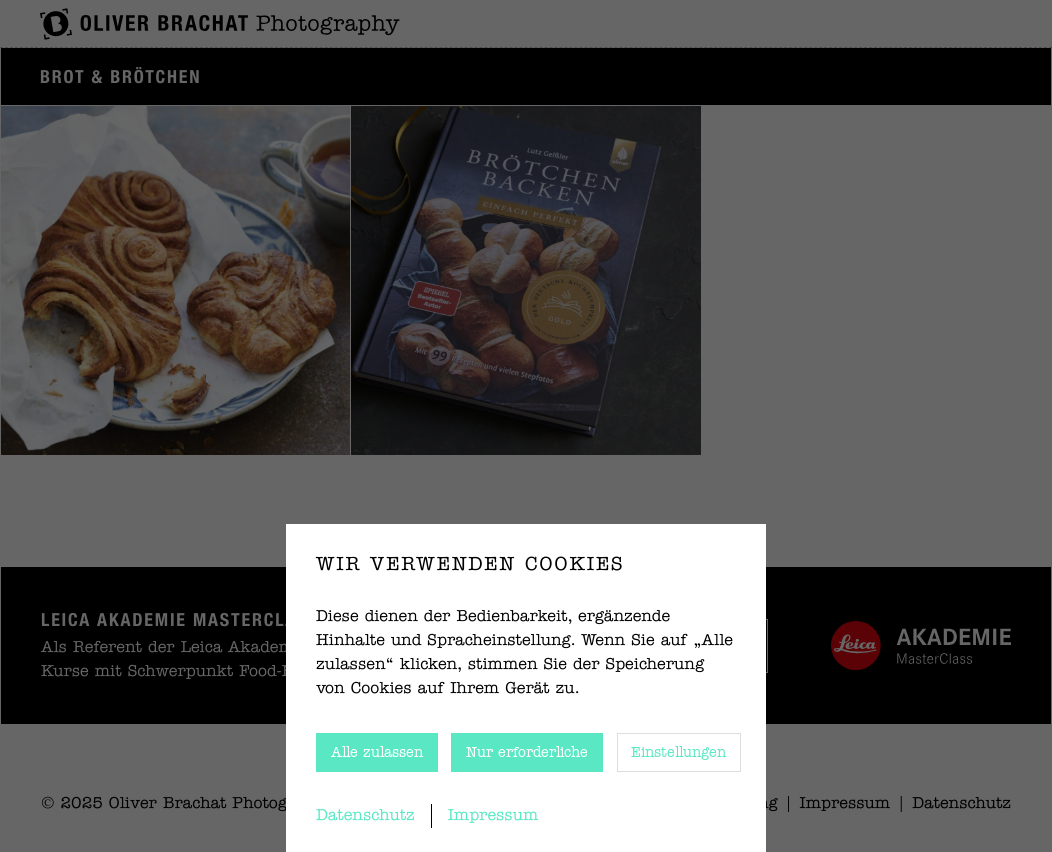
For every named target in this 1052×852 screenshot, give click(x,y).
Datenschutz (365, 816)
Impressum (493, 816)
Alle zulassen (377, 753)
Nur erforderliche (527, 753)
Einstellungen (678, 753)
